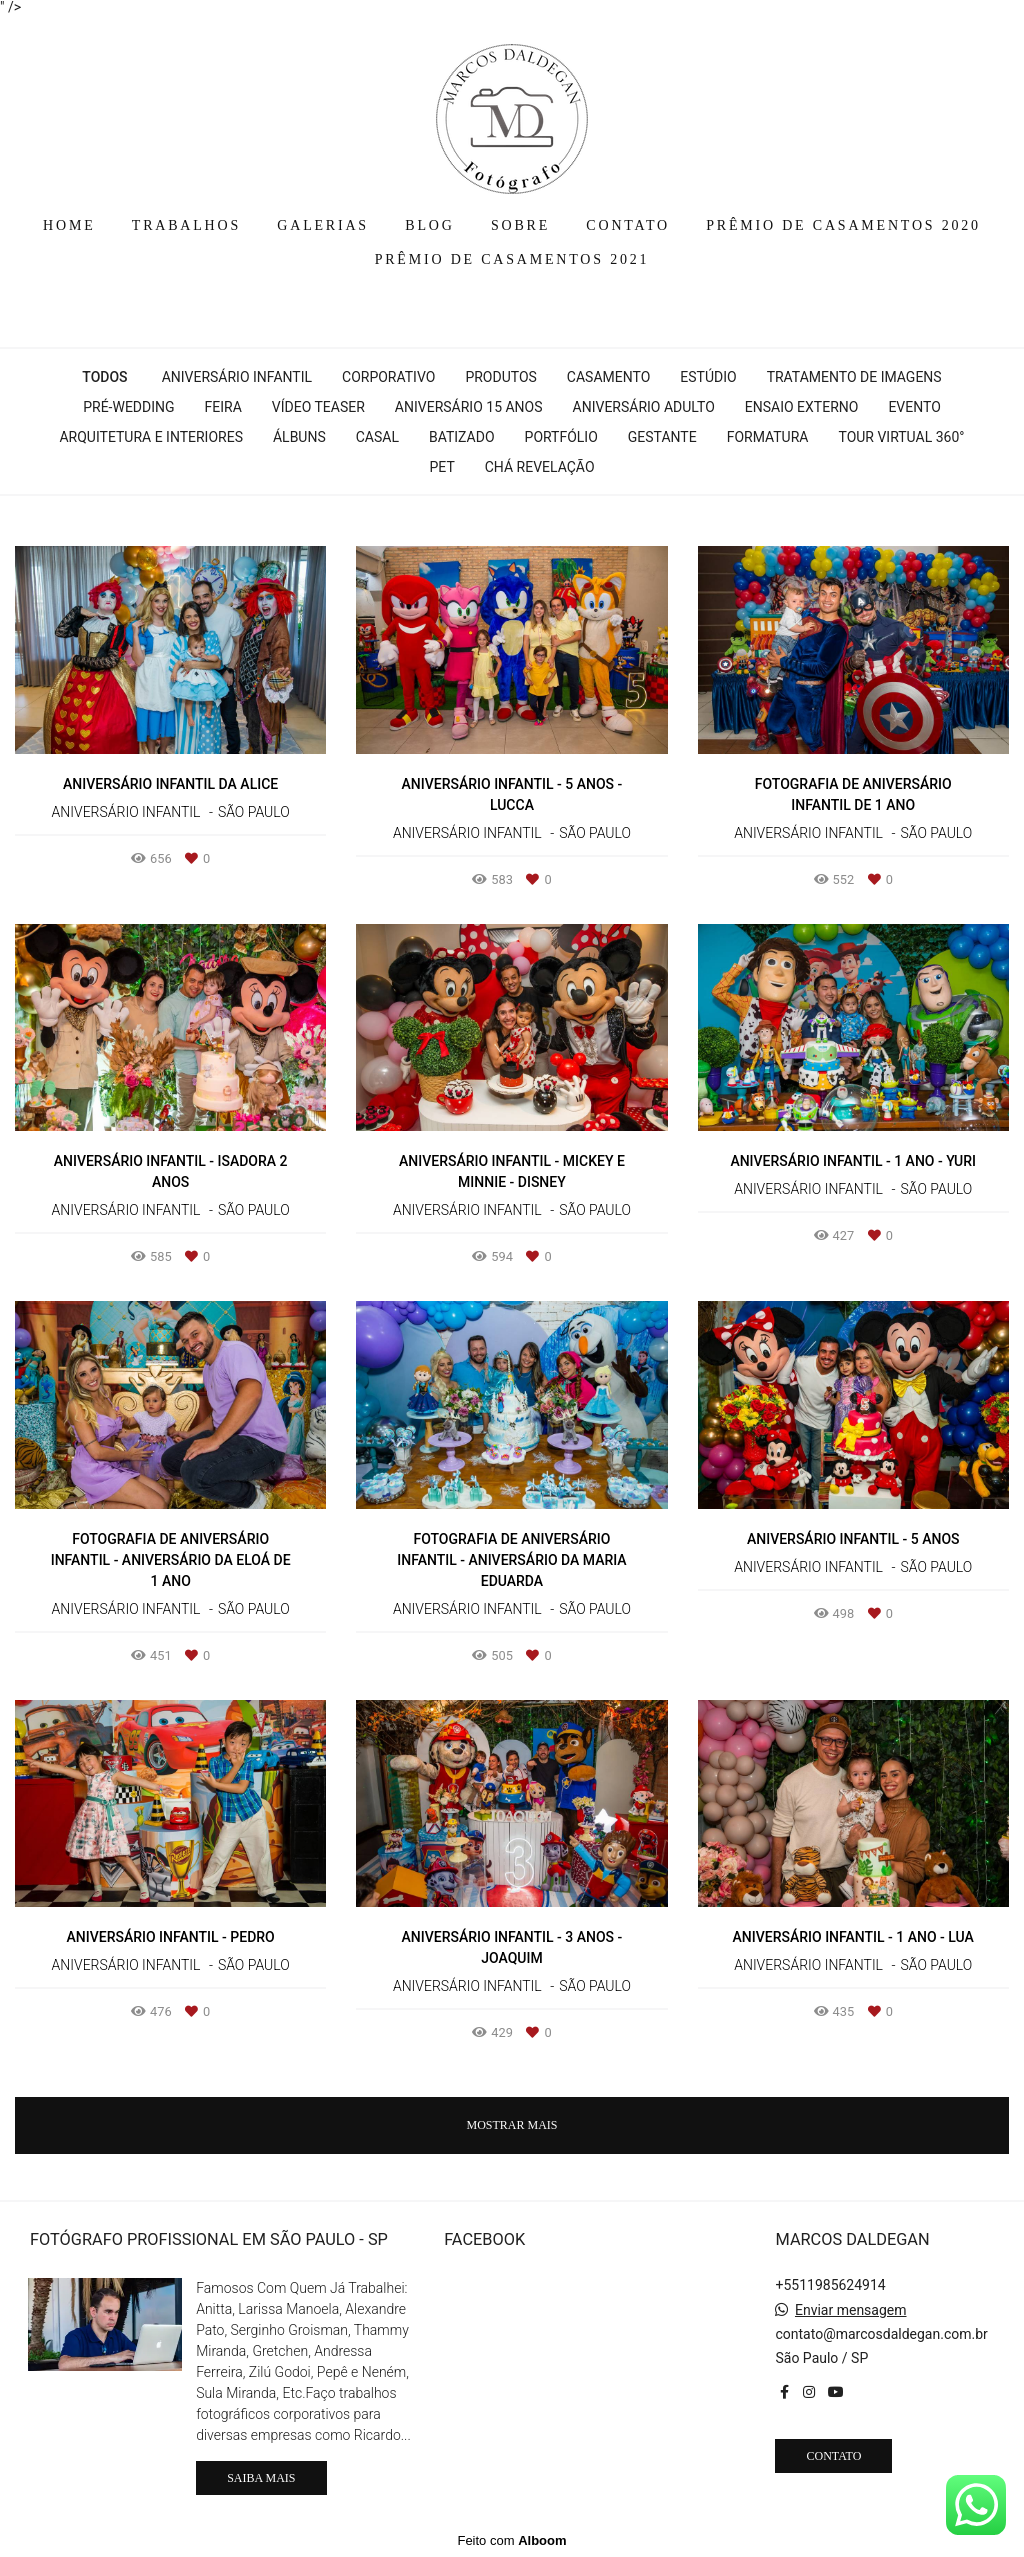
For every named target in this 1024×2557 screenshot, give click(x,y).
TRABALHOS (186, 225)
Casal (377, 437)
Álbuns (299, 437)
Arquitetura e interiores (151, 437)
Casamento (608, 377)
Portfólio (561, 437)
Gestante (662, 437)
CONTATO (628, 225)
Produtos (500, 377)
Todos (104, 377)
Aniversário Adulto (644, 407)
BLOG (429, 225)
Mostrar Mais (511, 2125)
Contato (833, 2456)
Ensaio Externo (802, 407)
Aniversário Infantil (237, 377)
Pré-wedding (128, 407)
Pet (441, 467)
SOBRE (520, 225)
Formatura (768, 437)
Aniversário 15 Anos (469, 407)
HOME (69, 225)
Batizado (462, 437)
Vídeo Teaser (318, 407)
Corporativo (388, 377)
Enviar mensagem (851, 2310)
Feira (223, 407)
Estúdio (708, 377)
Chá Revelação (540, 467)
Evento (914, 407)
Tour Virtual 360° (901, 437)
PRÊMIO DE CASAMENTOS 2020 (843, 225)
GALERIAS (323, 225)
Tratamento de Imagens (854, 377)
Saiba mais (261, 2478)
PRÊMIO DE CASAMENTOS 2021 (512, 259)
